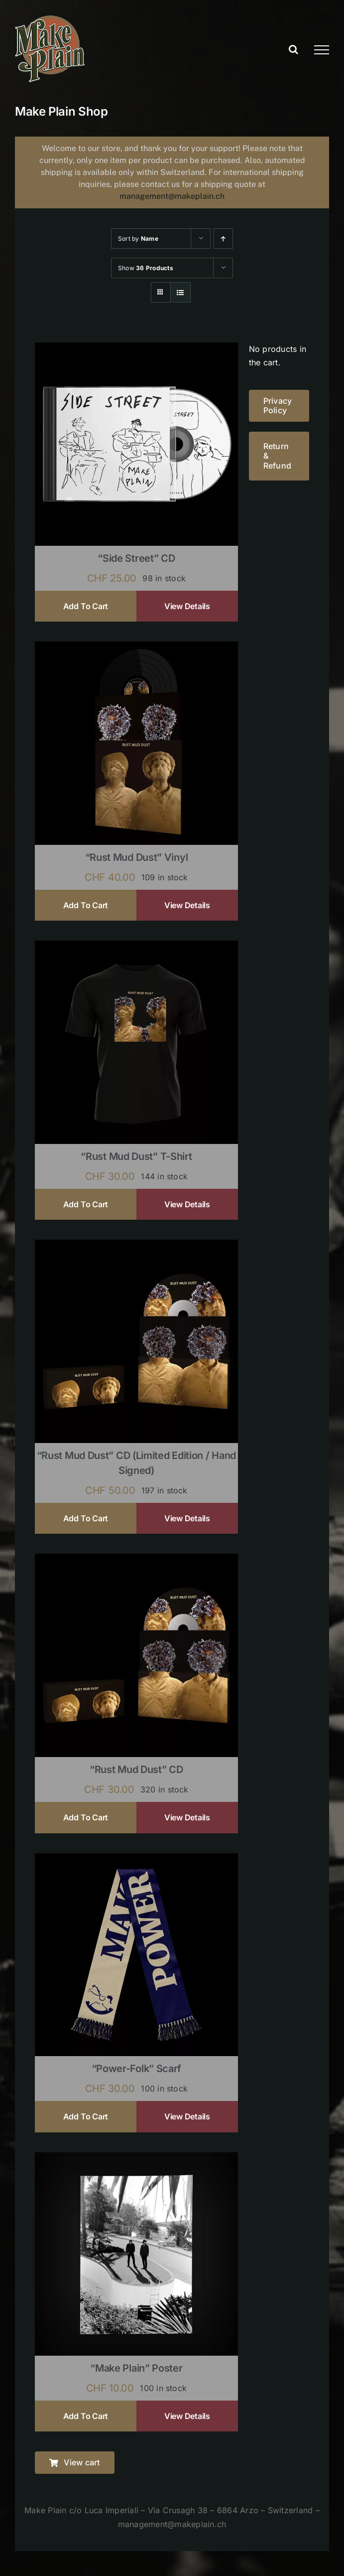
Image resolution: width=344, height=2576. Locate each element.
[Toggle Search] (293, 49)
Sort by (138, 238)
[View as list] (180, 292)
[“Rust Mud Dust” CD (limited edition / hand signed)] (136, 1246)
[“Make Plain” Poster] (136, 2159)
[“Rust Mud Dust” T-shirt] (136, 947)
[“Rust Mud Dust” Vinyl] (136, 648)
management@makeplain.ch (172, 196)
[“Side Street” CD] (136, 349)
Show (145, 268)
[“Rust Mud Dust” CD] (136, 1560)
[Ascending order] (223, 238)
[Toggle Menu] (321, 49)
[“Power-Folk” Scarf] (136, 1860)
